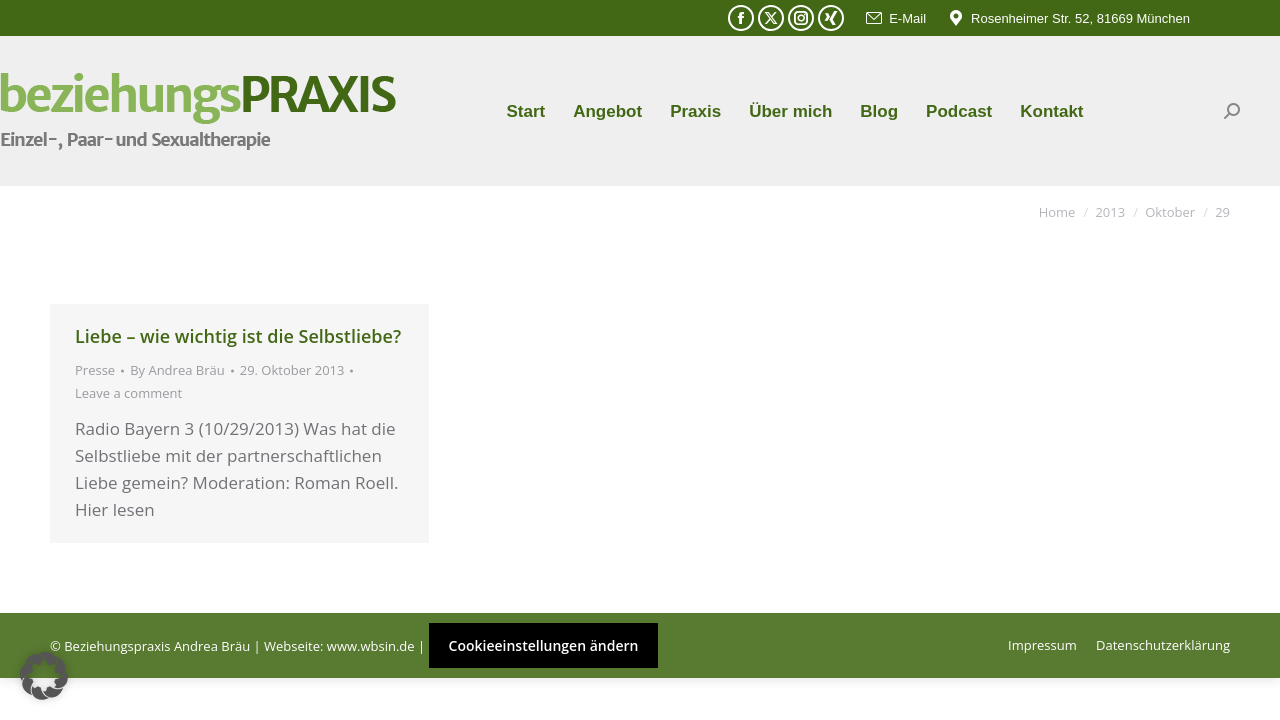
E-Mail (895, 18)
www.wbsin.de (371, 646)
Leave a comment (128, 393)
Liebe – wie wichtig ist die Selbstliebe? (238, 336)
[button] (44, 676)
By (177, 370)
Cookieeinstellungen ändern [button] (544, 645)
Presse (95, 370)
